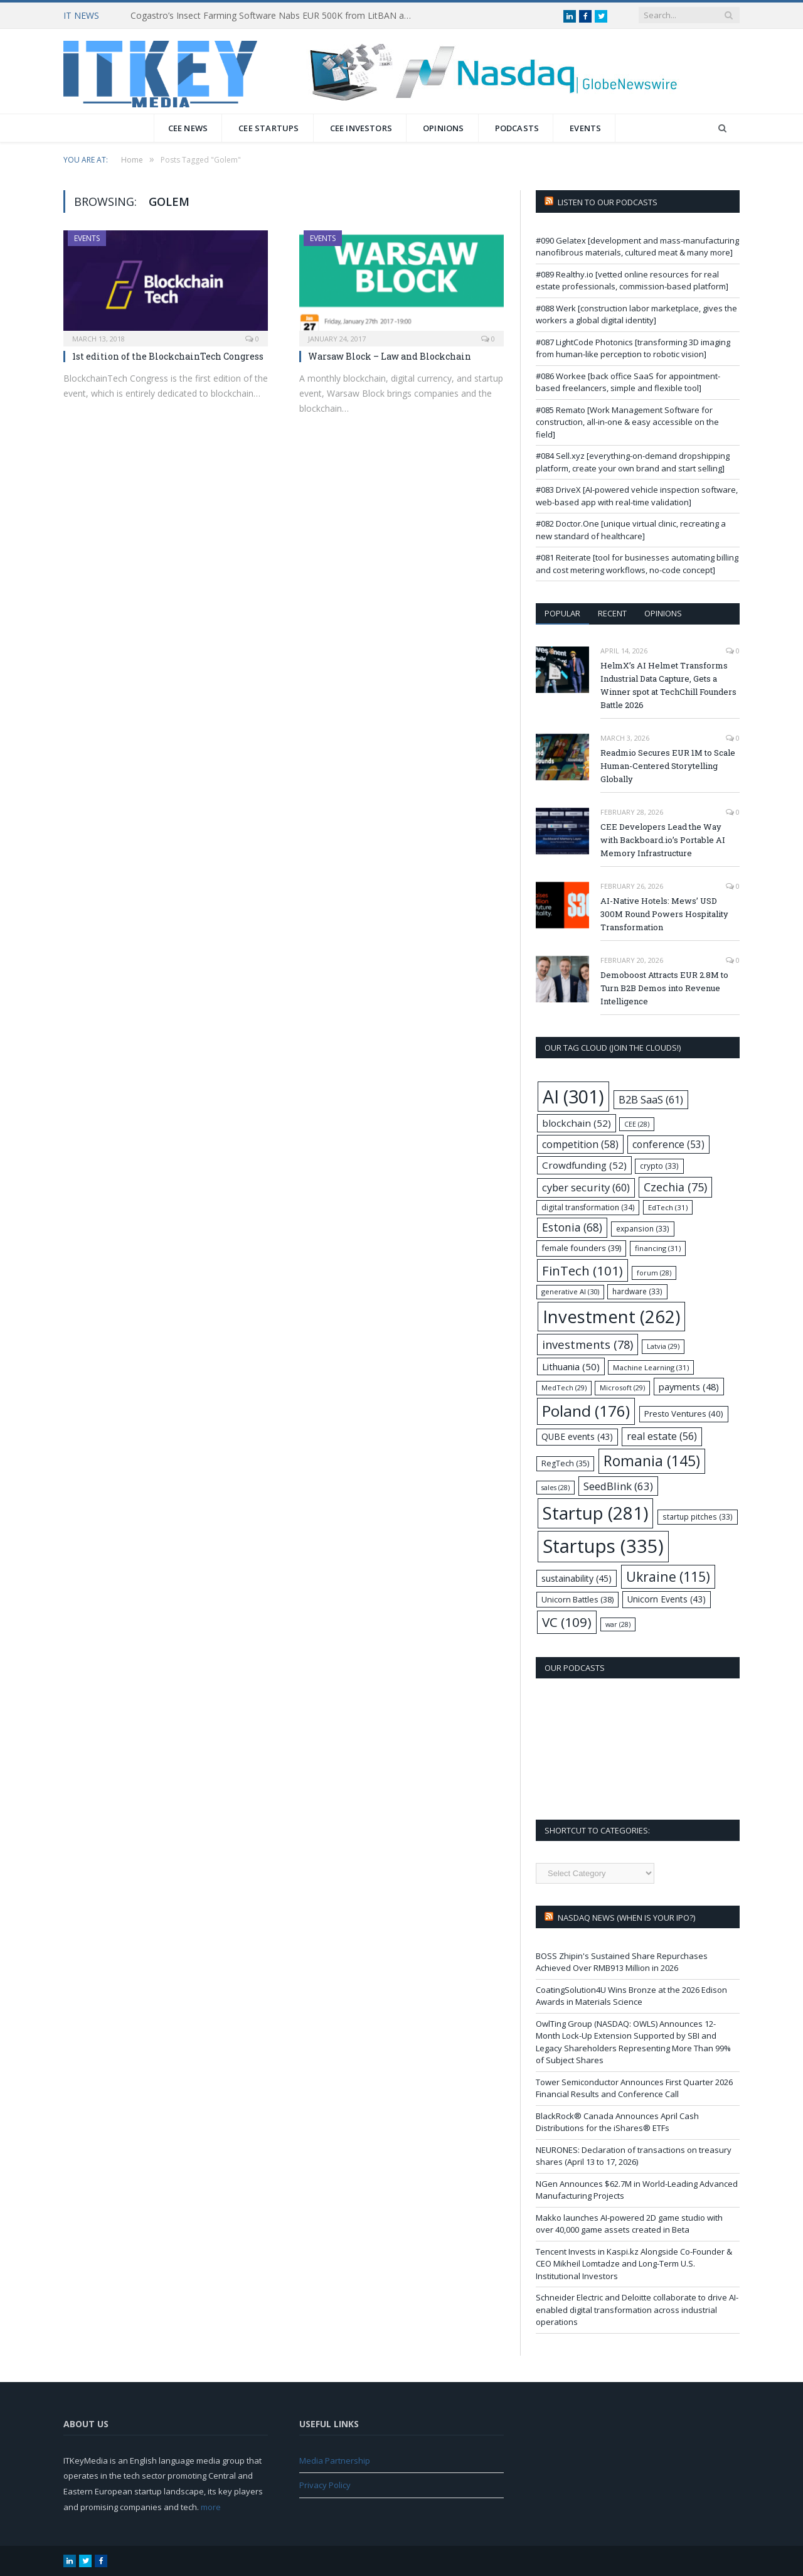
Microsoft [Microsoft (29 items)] (622, 1387)
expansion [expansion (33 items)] (642, 1228)
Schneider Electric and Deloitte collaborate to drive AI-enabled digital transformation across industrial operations (637, 2309)
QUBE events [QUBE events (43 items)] (577, 1436)
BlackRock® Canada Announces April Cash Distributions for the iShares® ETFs (617, 2122)
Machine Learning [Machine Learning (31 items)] (651, 1367)
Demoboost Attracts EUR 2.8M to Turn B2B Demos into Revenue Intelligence (664, 988)
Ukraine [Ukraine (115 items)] (668, 1576)
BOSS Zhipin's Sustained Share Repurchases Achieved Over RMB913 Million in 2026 (622, 1962)
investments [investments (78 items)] (587, 1344)
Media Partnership (334, 2460)
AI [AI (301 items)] (573, 1096)
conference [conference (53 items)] (668, 1144)
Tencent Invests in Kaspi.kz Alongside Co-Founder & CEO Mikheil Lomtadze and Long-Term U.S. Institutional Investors (634, 2264)
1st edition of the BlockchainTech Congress (167, 356)
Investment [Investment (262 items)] (611, 1316)
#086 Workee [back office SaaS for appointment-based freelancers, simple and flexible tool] (628, 382)
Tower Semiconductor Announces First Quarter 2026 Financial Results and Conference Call (634, 2088)
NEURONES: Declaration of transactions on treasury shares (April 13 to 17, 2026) (633, 2156)
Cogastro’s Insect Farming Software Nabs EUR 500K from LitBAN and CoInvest (274, 15)
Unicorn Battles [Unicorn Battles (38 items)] (577, 1599)
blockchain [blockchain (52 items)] (576, 1123)
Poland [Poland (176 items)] (586, 1410)
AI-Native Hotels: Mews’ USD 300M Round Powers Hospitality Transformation (664, 914)
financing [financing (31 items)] (658, 1248)
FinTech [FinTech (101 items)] (582, 1270)
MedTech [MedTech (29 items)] (564, 1387)
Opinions (443, 128)
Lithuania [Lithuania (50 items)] (571, 1366)
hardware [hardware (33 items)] (637, 1291)
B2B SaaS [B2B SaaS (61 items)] (651, 1099)
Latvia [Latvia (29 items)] (663, 1346)
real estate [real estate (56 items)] (662, 1436)
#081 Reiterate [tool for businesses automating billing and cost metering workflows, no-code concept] (637, 564)
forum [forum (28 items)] (654, 1273)
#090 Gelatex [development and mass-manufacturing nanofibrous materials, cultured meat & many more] (637, 247)
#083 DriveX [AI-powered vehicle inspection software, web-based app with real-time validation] (637, 496)
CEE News (188, 128)
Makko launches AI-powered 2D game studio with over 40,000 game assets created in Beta (629, 2224)
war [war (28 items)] (617, 1624)
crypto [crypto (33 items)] (659, 1166)
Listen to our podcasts (607, 202)
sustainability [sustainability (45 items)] (576, 1578)
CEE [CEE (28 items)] (636, 1124)
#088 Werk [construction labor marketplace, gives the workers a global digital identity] (636, 314)
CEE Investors (361, 128)
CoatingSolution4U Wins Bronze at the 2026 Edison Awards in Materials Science (631, 1996)
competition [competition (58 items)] (580, 1144)
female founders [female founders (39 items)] (581, 1247)
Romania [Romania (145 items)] (652, 1461)
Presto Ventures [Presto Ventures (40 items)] (683, 1413)
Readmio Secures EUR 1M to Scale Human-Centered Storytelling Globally (667, 766)
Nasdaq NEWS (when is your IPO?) (626, 1917)
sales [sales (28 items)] (555, 1487)
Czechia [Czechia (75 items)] (675, 1186)
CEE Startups (268, 128)
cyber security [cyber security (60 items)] (586, 1187)
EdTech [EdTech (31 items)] (668, 1207)
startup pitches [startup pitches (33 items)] (697, 1516)
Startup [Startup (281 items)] (595, 1513)
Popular (562, 613)
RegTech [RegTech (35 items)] (565, 1463)
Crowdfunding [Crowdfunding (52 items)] (584, 1165)
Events (585, 128)
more (211, 2507)
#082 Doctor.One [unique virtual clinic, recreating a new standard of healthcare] (631, 530)
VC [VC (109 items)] (567, 1622)
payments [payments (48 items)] (689, 1386)
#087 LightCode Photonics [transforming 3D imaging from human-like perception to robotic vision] (633, 348)
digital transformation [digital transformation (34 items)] (587, 1207)
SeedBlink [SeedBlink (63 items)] (618, 1486)
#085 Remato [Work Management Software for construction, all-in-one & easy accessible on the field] (627, 422)
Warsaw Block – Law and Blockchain (389, 356)
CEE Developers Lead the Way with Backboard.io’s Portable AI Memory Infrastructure (662, 840)
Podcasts (517, 128)
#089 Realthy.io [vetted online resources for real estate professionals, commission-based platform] (632, 280)
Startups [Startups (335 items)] (603, 1546)
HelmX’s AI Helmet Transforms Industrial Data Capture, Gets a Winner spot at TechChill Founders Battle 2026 (668, 685)
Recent (612, 613)
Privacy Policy (325, 2485)
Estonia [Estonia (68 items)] (572, 1227)
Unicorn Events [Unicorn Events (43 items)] (666, 1599)
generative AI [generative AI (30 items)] (570, 1291)
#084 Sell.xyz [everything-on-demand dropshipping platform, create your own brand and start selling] (633, 462)
